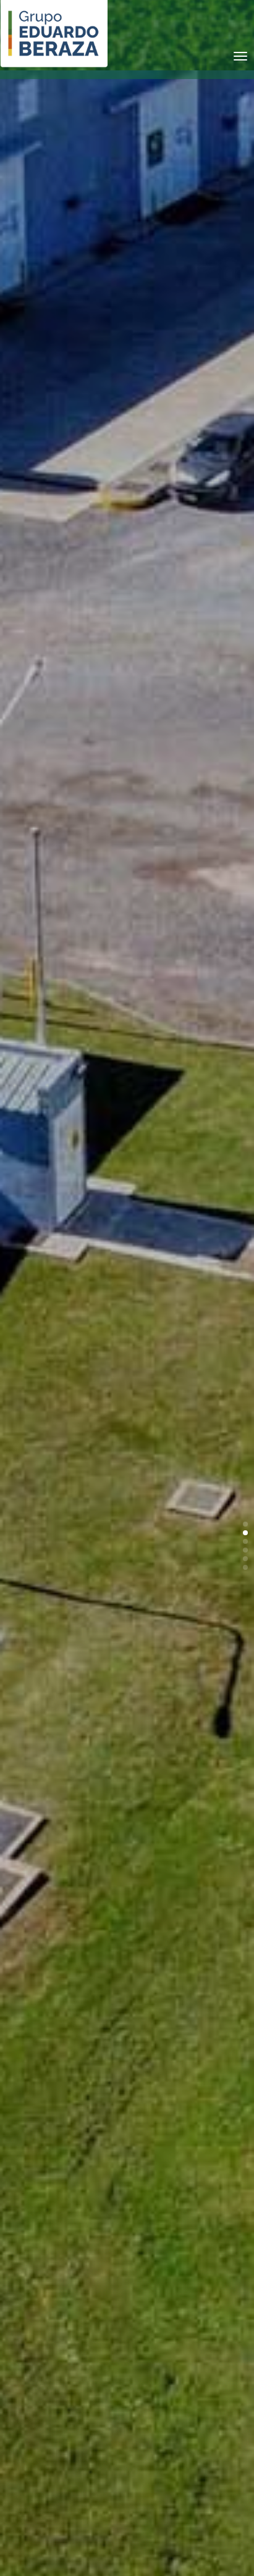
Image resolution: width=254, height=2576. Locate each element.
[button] (245, 1524)
